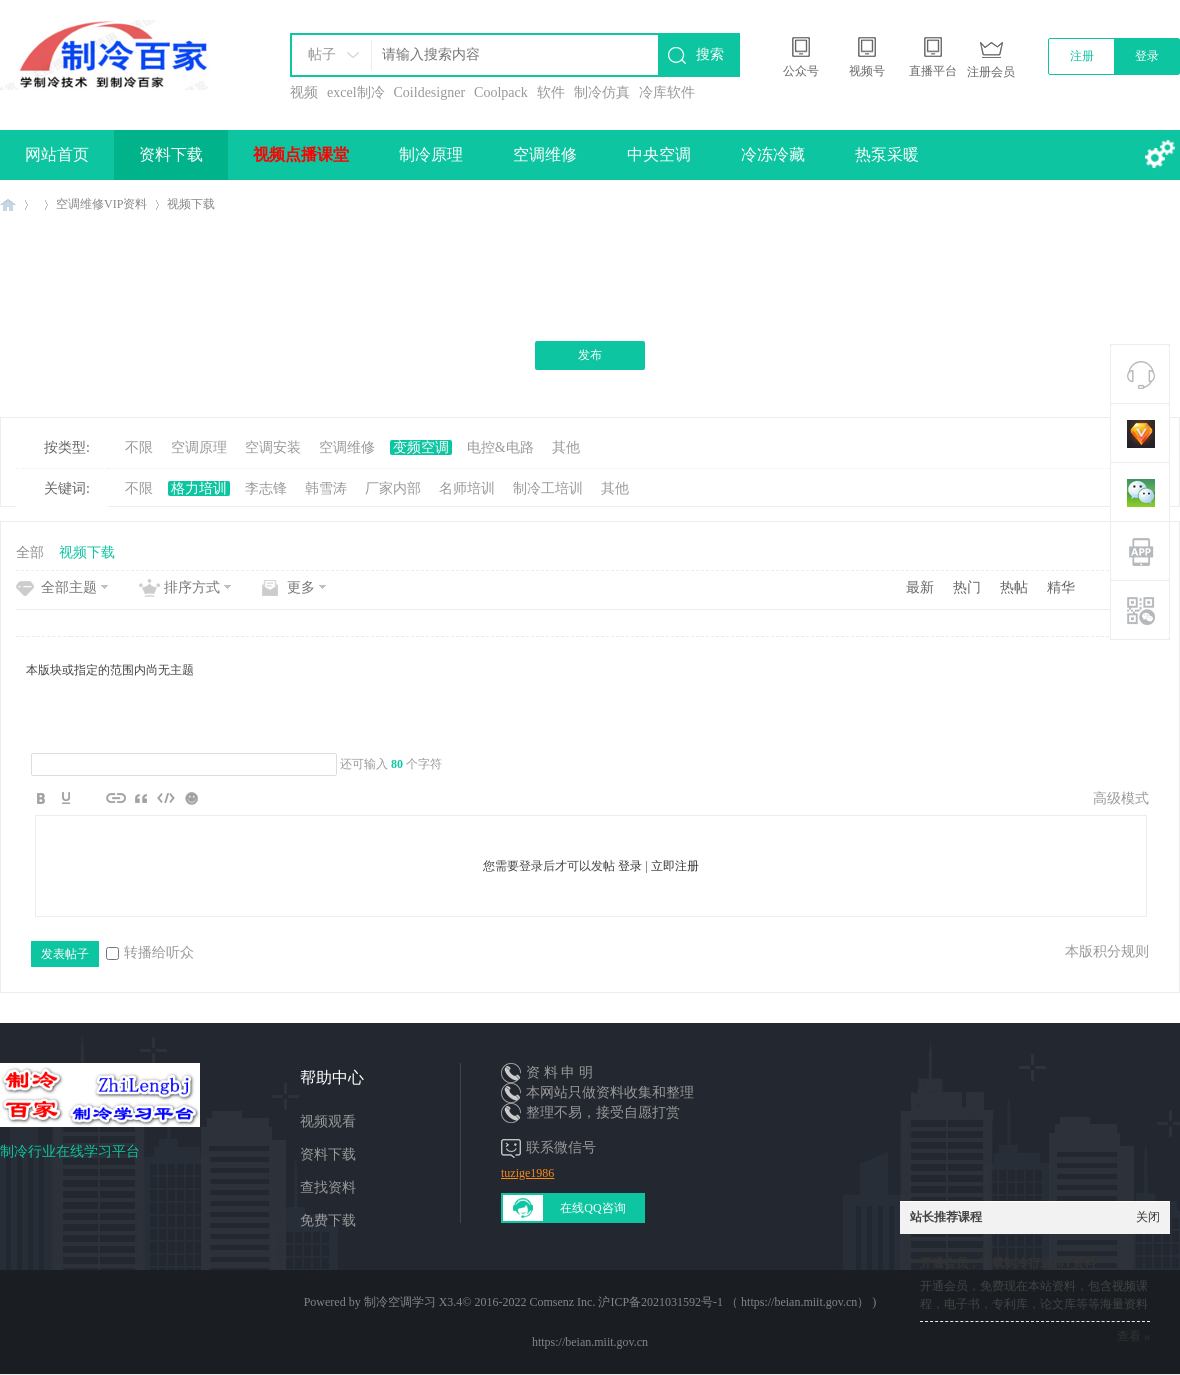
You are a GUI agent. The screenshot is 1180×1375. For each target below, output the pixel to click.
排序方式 (192, 587)
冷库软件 (667, 92)
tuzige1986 (527, 1173)
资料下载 (171, 154)
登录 (1147, 56)
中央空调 (659, 154)
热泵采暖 (887, 154)
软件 (551, 92)
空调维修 (545, 154)
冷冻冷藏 (773, 154)
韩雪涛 (326, 488)
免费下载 (328, 1220)
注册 (1082, 56)
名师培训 (467, 488)
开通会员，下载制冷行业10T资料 (1008, 1263)
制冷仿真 (602, 92)
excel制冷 (356, 92)
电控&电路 (500, 447)
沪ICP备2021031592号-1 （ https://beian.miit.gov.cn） (733, 1302)
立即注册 (675, 866)
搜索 (710, 54)
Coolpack (501, 92)
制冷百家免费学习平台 (8, 204)
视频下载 (191, 204)
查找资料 (328, 1187)
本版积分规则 (1107, 951)
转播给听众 (150, 952)
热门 (967, 587)
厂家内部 (393, 488)
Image (91, 798)
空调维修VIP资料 (101, 204)
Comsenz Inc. (562, 1302)
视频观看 (328, 1121)
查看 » (1133, 1336)
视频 (304, 92)
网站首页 (57, 154)
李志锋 (266, 488)
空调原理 (199, 447)
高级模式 (1121, 798)
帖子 (322, 54)
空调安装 (273, 447)
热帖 (1014, 587)
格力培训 (199, 488)
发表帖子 (65, 954)
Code (166, 798)
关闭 (1148, 1217)
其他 (566, 447)
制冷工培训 (548, 488)
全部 (30, 552)
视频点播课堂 (301, 154)
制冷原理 (431, 154)
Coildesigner (430, 92)
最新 (920, 587)
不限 (139, 447)
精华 (1061, 587)
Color (66, 798)
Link (116, 798)
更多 (301, 587)
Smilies (191, 798)
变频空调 (421, 447)
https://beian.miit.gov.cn (590, 1342)
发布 (590, 355)
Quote (141, 798)
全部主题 (69, 587)
